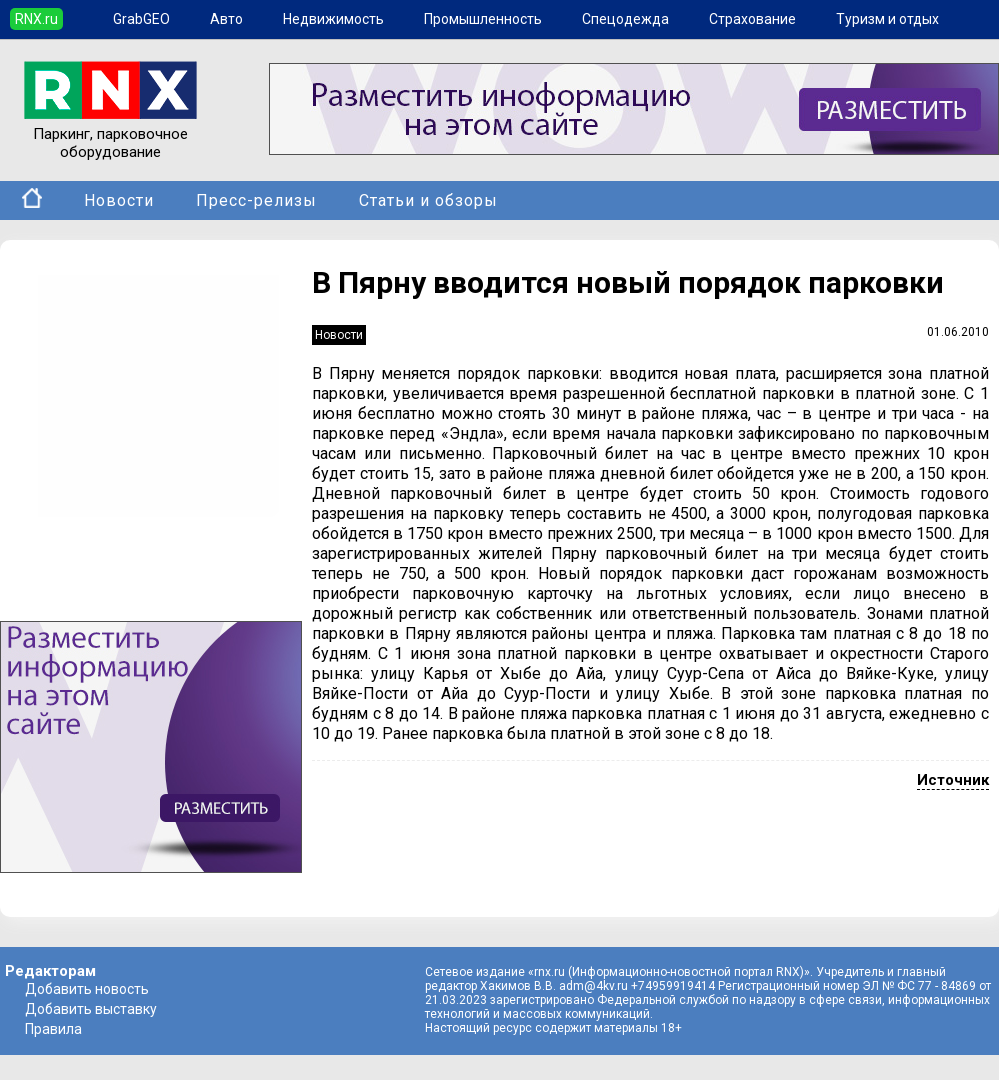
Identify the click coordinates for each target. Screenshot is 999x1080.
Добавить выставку (91, 1009)
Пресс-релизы (256, 200)
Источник (953, 780)
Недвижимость (333, 19)
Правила (53, 1029)
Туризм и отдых (887, 19)
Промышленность (483, 19)
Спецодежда (625, 19)
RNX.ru (36, 19)
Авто (226, 19)
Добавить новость (87, 989)
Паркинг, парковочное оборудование (110, 134)
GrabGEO (141, 19)
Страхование (752, 19)
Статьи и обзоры (428, 200)
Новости (119, 200)
